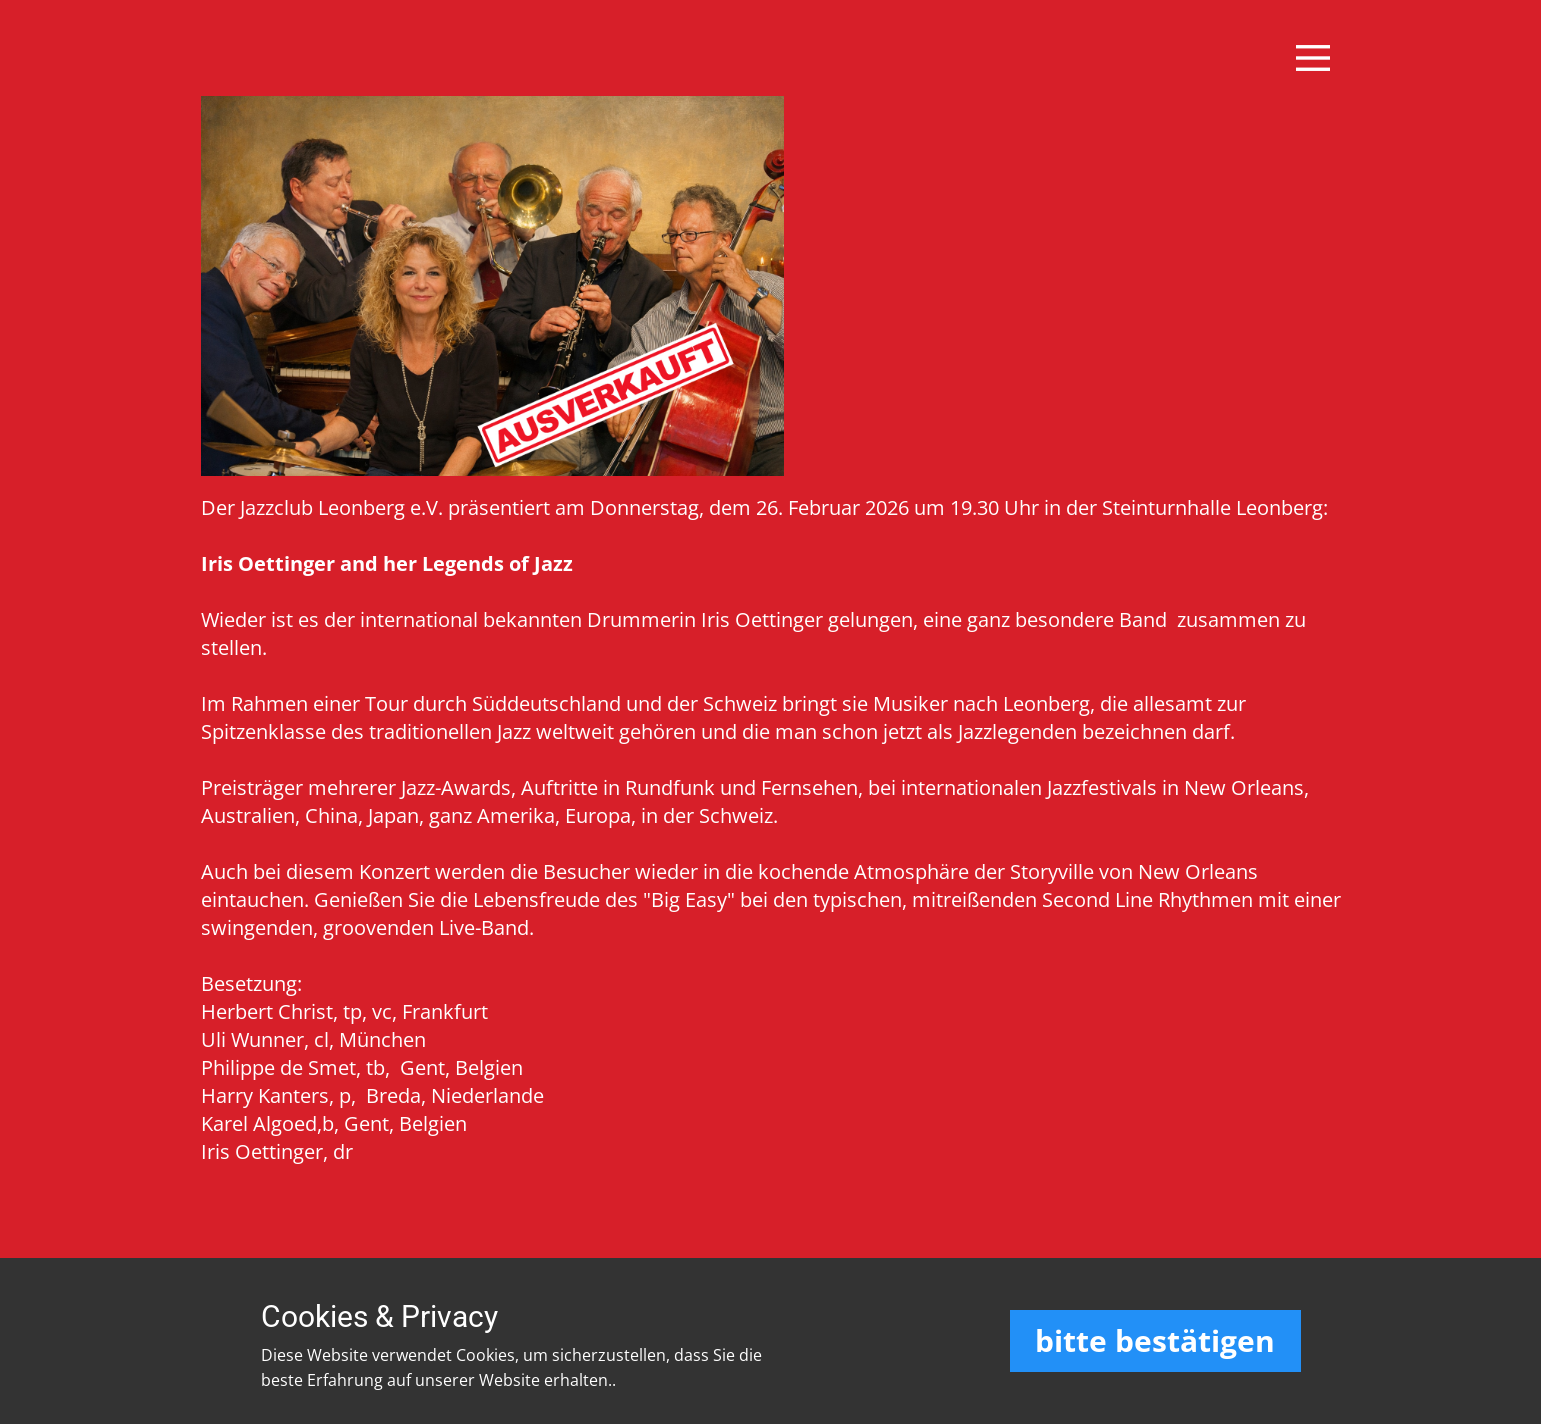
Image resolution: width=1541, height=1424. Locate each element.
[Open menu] (1313, 58)
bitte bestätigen (1155, 1340)
